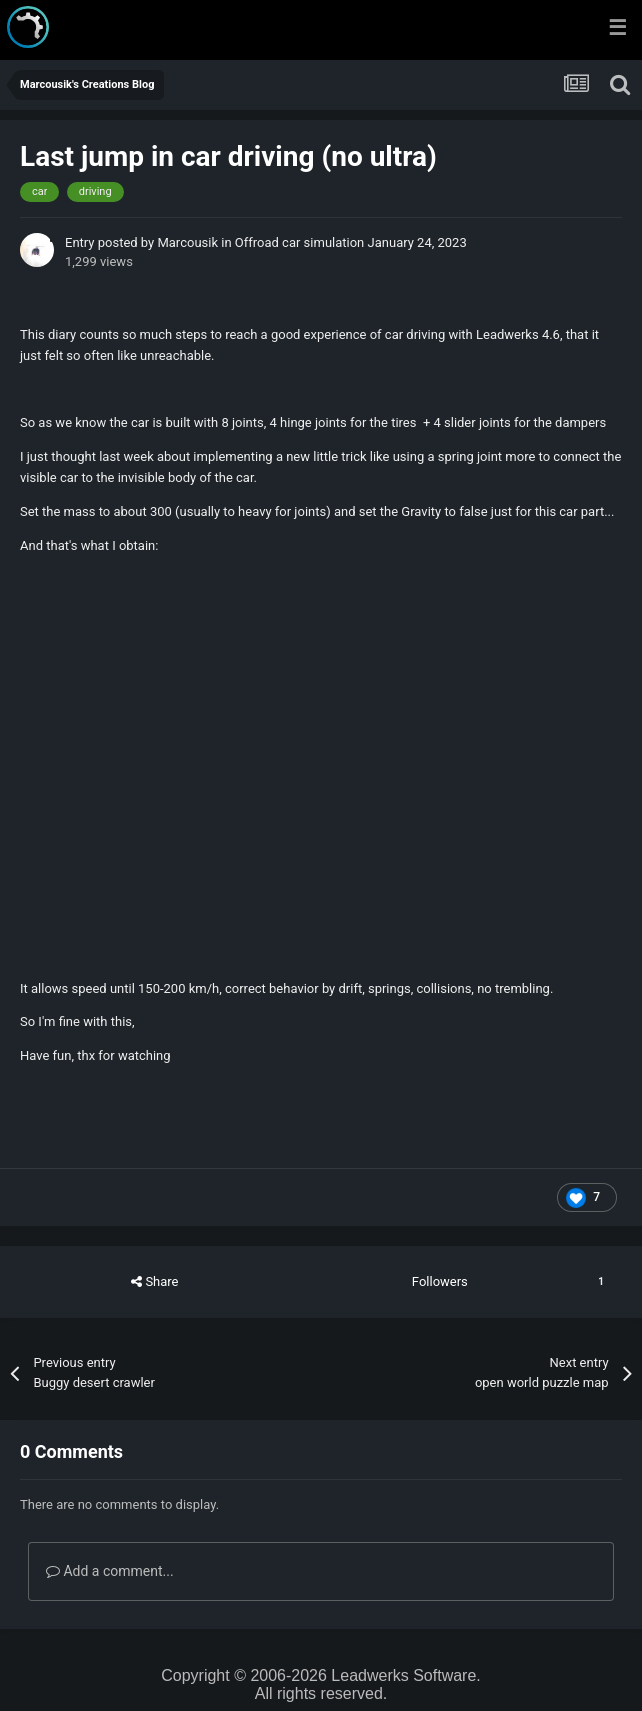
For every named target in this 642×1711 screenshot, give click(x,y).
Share (154, 1282)
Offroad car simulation (300, 242)
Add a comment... (110, 1571)
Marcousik (187, 242)
